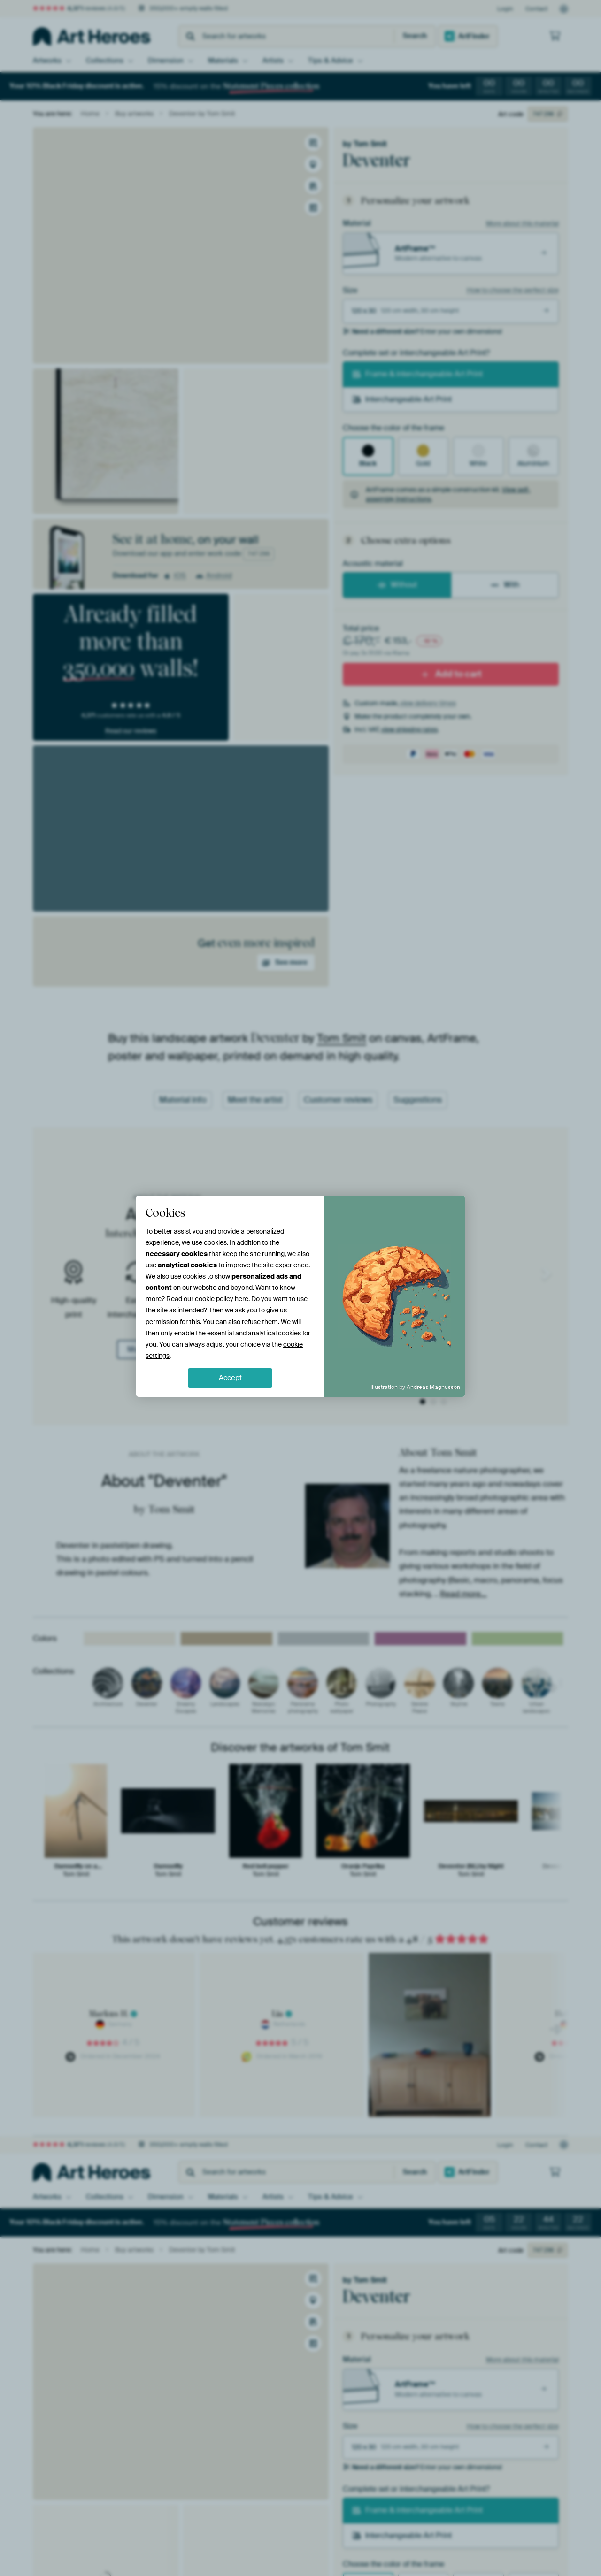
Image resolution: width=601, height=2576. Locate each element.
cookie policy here (221, 1299)
